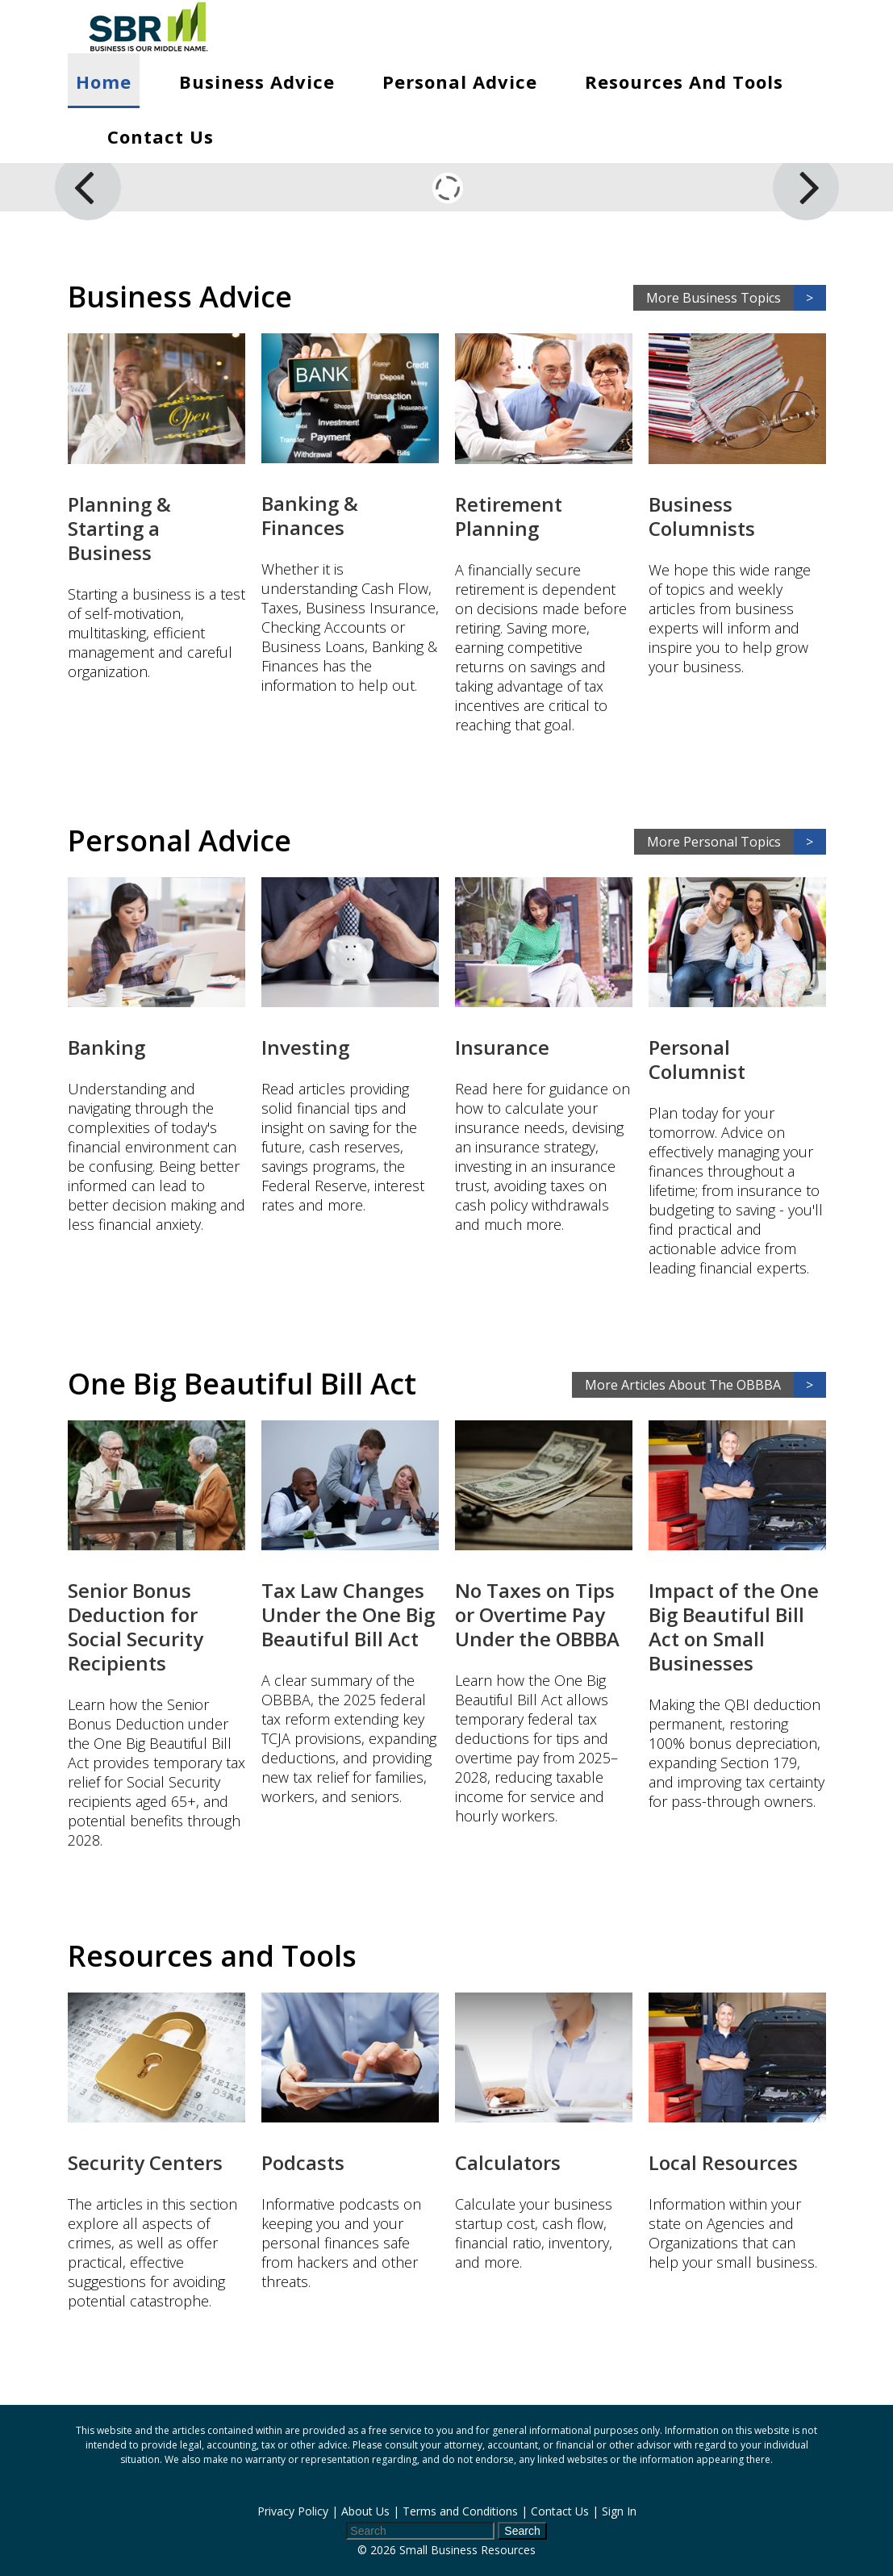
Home (103, 81)
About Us (365, 2511)
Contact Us (160, 136)
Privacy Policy (292, 2511)
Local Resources (723, 2162)
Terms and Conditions (460, 2511)
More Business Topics (736, 298)
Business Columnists (702, 516)
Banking (106, 1047)
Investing (305, 1047)
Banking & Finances (309, 515)
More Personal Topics (736, 842)
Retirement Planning (508, 516)
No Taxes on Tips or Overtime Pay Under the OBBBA (537, 1614)
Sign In (619, 2511)
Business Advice (257, 81)
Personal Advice (459, 81)
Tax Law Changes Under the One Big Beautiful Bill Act (348, 1614)
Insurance (502, 1047)
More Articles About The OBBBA (705, 1385)
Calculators (508, 2162)
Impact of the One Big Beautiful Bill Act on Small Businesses (734, 1626)
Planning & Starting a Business (119, 528)
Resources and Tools (684, 81)
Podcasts (302, 2162)
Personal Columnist (697, 1059)
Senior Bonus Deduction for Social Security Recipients (135, 1626)
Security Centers (145, 2162)
